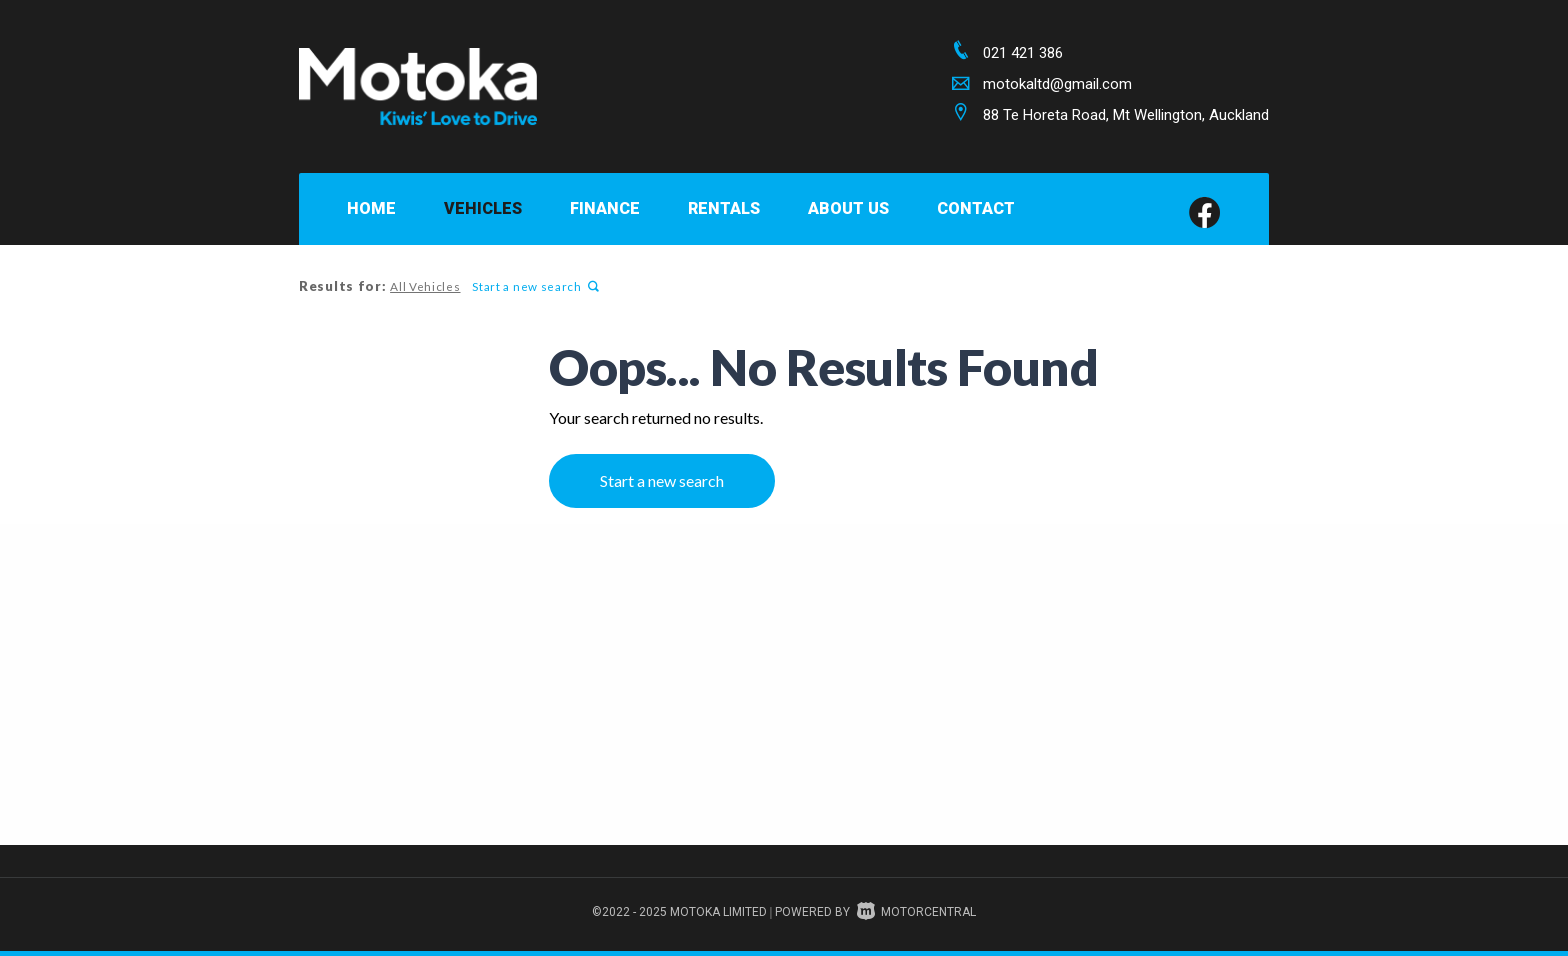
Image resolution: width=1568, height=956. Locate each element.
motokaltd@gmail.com (1057, 84)
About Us (848, 208)
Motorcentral (916, 912)
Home (371, 208)
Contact (976, 208)
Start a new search (533, 286)
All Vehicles (424, 286)
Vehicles (483, 208)
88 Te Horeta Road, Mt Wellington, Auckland (1126, 115)
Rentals (724, 208)
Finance (605, 208)
